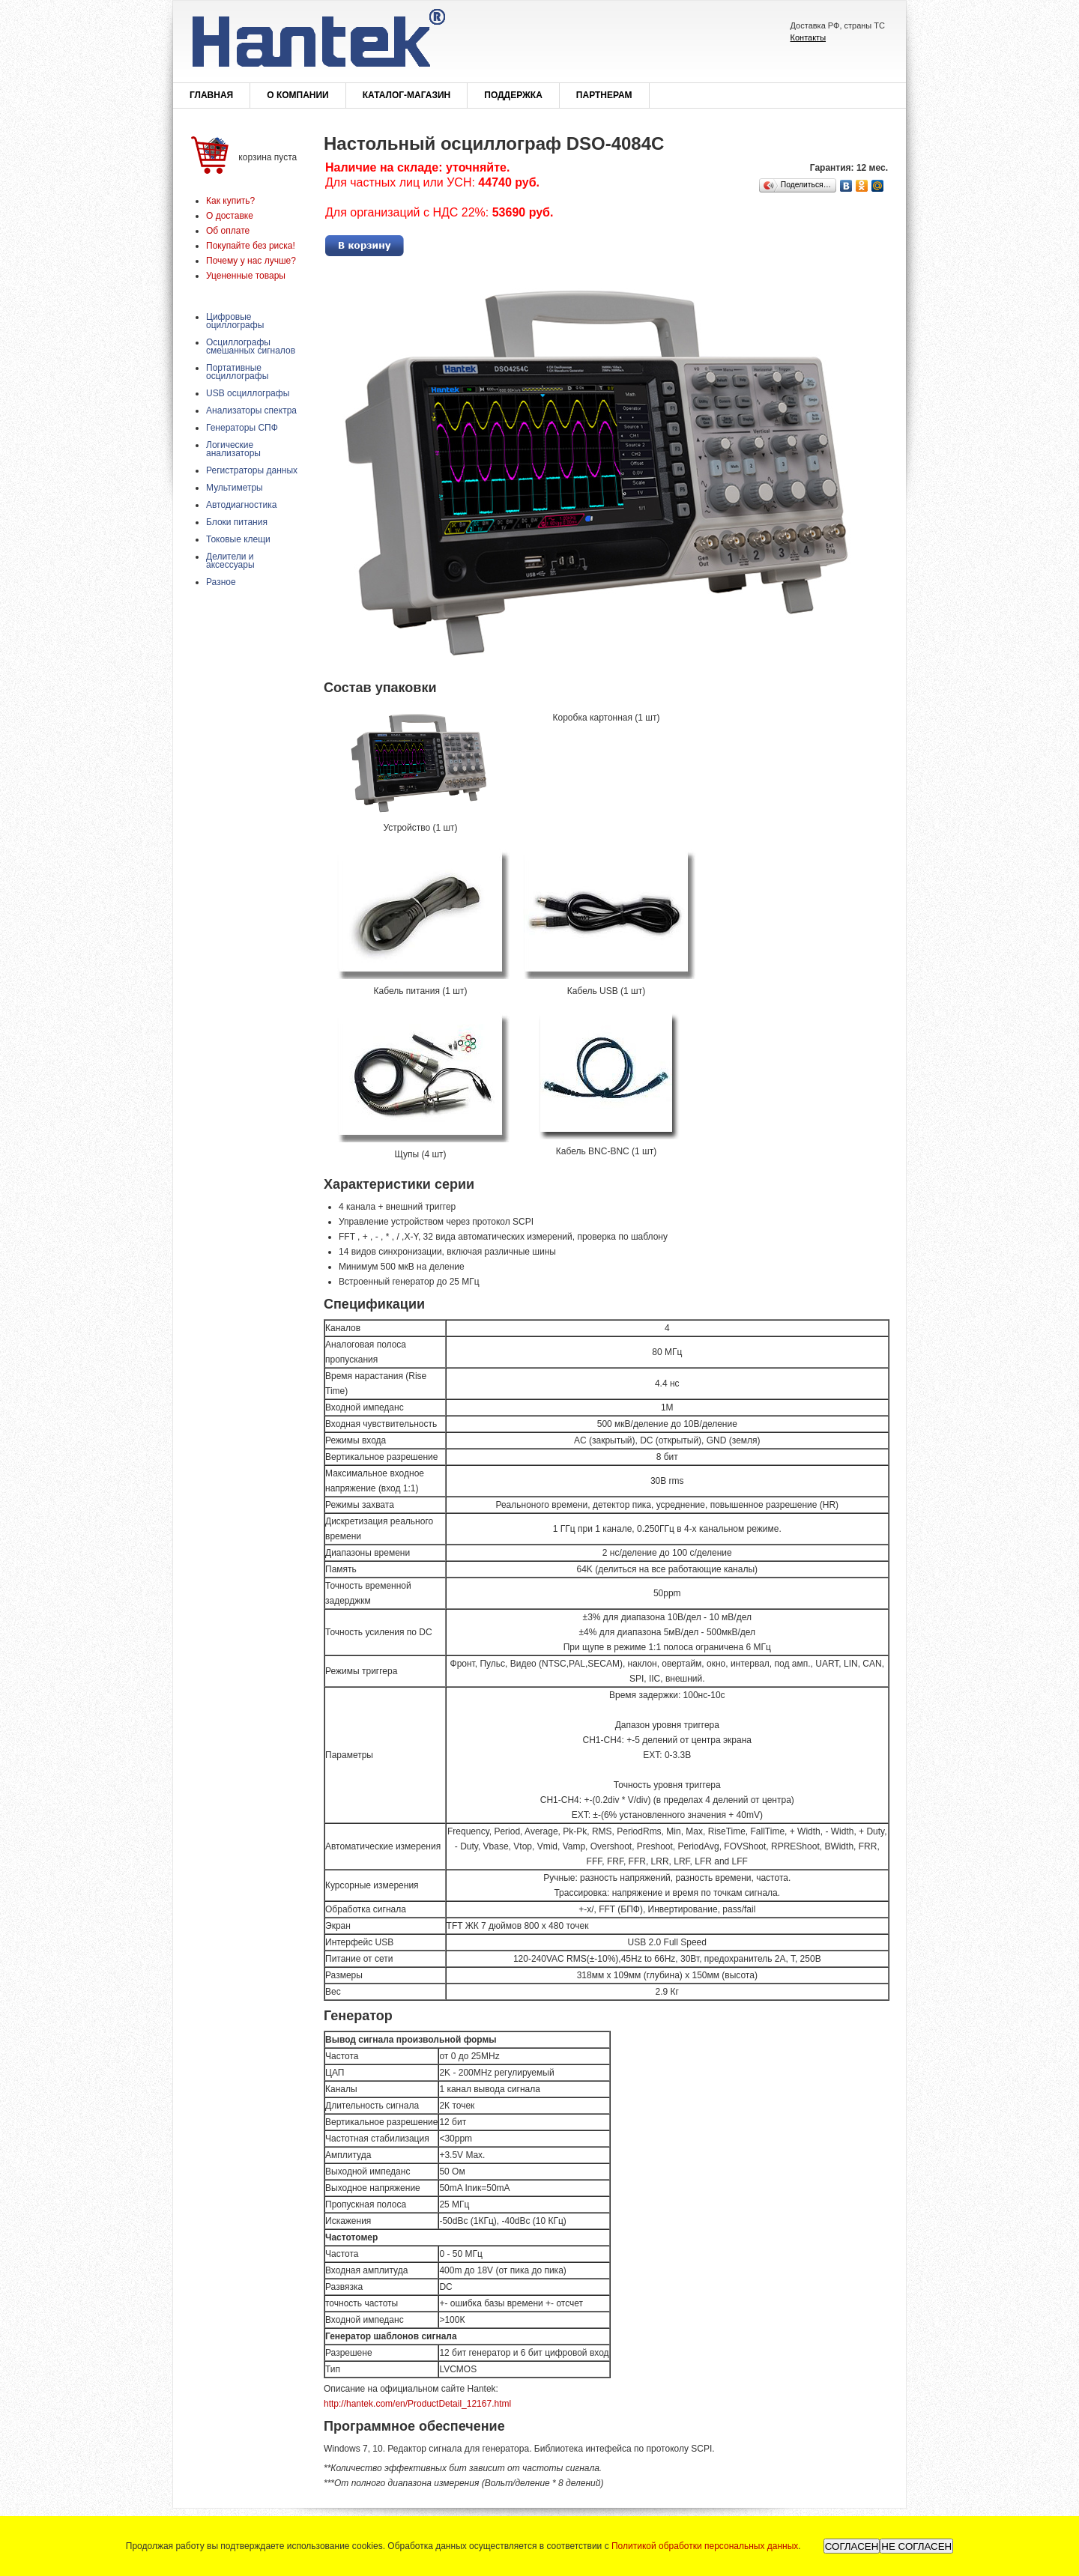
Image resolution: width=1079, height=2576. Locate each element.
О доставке (229, 215)
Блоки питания (237, 522)
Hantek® (317, 41)
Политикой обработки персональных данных (704, 2546)
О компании (298, 95)
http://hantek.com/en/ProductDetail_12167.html (417, 2403)
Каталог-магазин (407, 95)
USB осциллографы (247, 393)
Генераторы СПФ (242, 427)
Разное (221, 582)
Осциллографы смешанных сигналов (250, 346)
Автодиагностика (241, 505)
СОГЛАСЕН (852, 2546)
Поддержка (513, 95)
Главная (211, 95)
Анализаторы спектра (251, 410)
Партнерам (604, 95)
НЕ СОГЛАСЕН (916, 2546)
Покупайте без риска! (250, 245)
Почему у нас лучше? (251, 260)
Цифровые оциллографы (235, 321)
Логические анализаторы (233, 449)
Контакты (808, 37)
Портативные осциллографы (237, 372)
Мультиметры (234, 487)
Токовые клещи (238, 539)
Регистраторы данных (251, 470)
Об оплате (228, 230)
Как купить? (230, 201)
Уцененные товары (245, 275)
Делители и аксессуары (230, 560)
